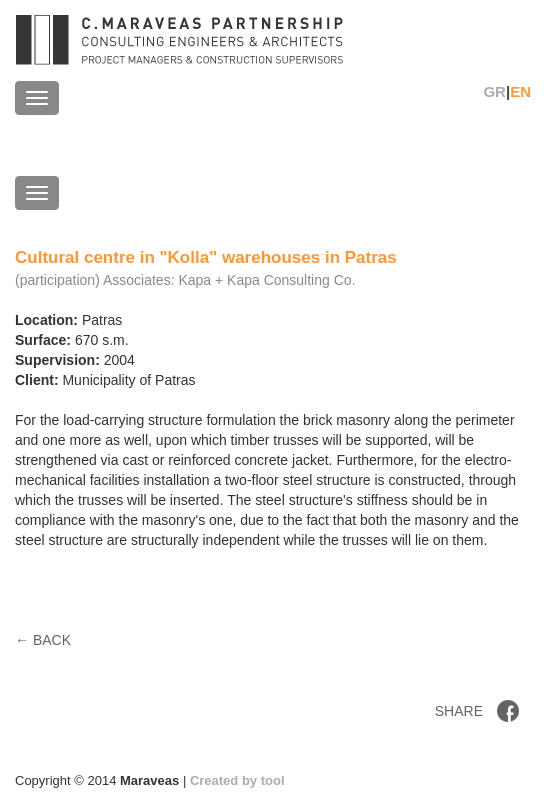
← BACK (43, 640)
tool (273, 780)
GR (494, 91)
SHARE (459, 711)
